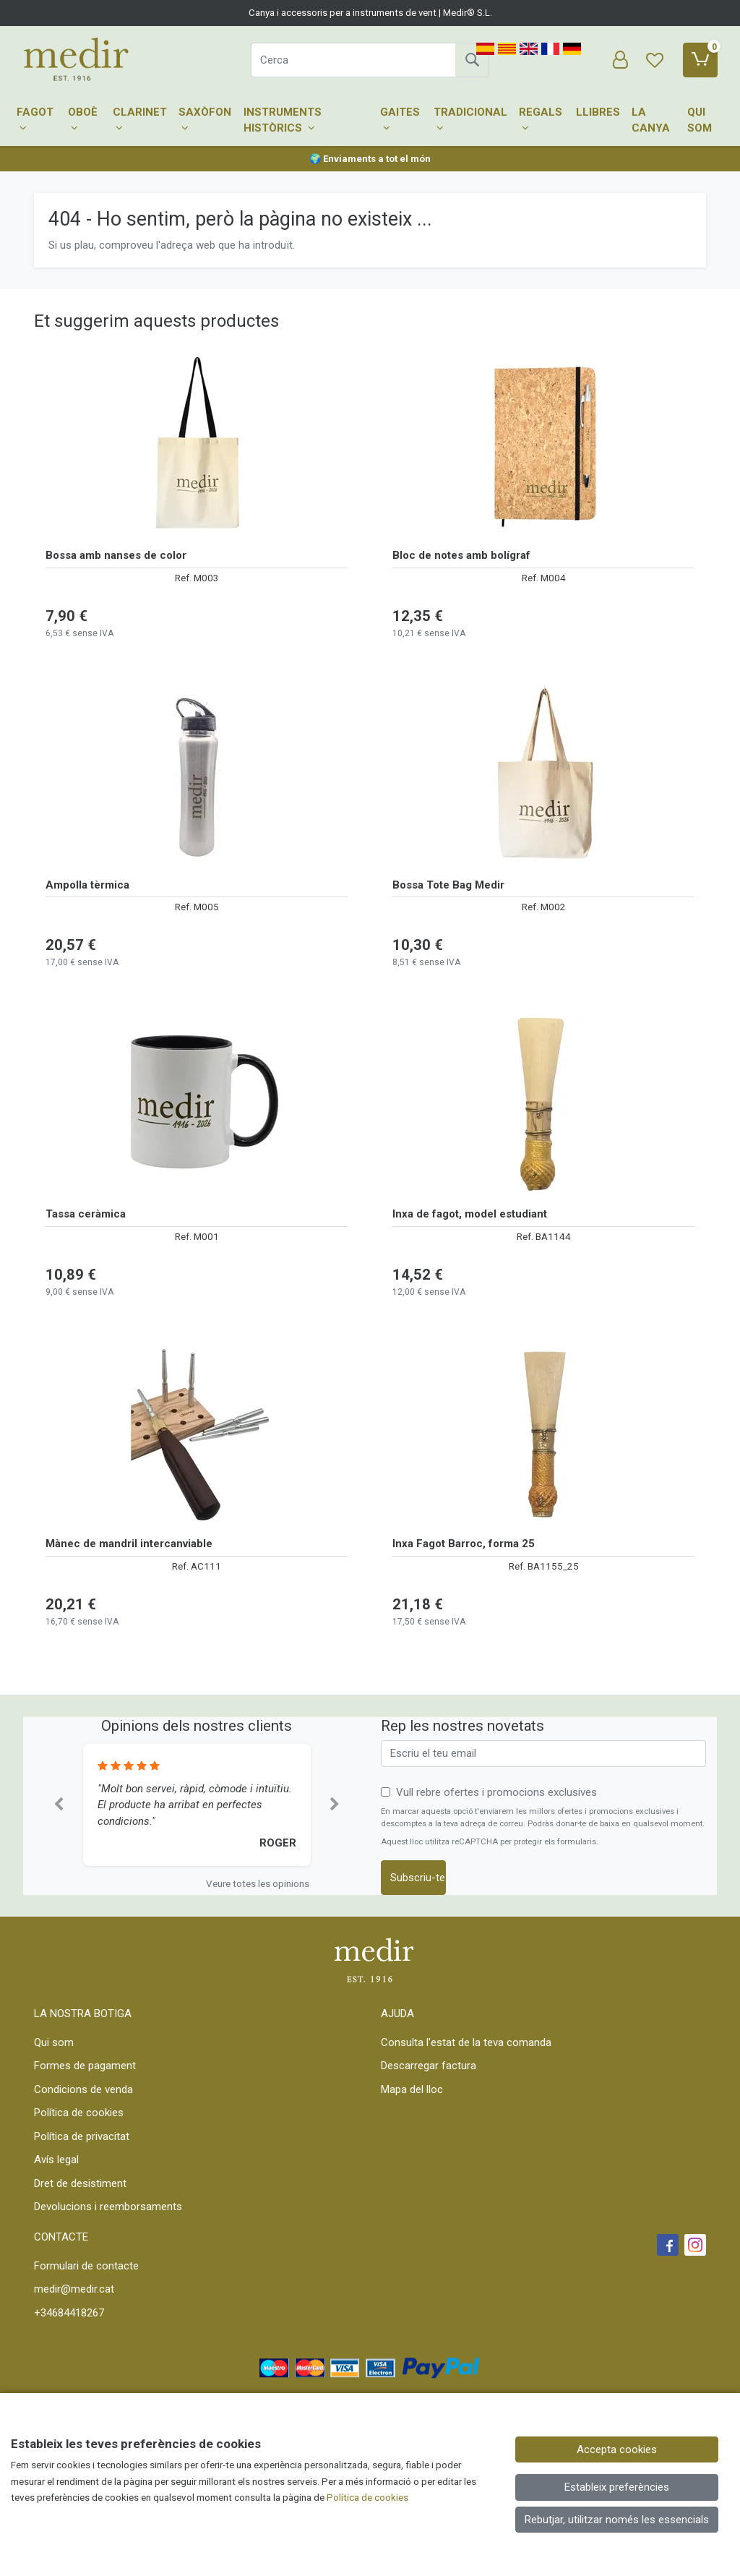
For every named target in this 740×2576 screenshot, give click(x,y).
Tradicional (470, 120)
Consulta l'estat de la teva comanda (466, 2042)
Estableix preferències (616, 2487)
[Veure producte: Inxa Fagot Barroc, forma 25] (543, 1433)
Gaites (400, 120)
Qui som (699, 120)
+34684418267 (69, 2312)
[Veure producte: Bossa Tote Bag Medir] (543, 775)
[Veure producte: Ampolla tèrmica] (196, 775)
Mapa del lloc (412, 2089)
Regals (540, 120)
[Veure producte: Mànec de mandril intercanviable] (196, 1433)
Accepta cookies (617, 2449)
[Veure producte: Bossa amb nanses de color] (196, 445)
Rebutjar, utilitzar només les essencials (617, 2519)
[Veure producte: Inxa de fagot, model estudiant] (543, 1104)
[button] (58, 1805)
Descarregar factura (428, 2065)
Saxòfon (204, 120)
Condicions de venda (83, 2089)
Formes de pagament (85, 2065)
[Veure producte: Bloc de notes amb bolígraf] (543, 445)
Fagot (35, 120)
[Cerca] (353, 60)
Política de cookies (79, 2112)
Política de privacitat (81, 2136)
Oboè (83, 120)
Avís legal (56, 2159)
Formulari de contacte (86, 2265)
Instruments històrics (283, 120)
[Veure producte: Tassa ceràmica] (196, 1104)
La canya (651, 120)
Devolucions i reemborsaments (108, 2206)
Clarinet (140, 120)
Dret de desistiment (80, 2183)
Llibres (598, 112)
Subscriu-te (417, 1877)
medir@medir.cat (74, 2288)
